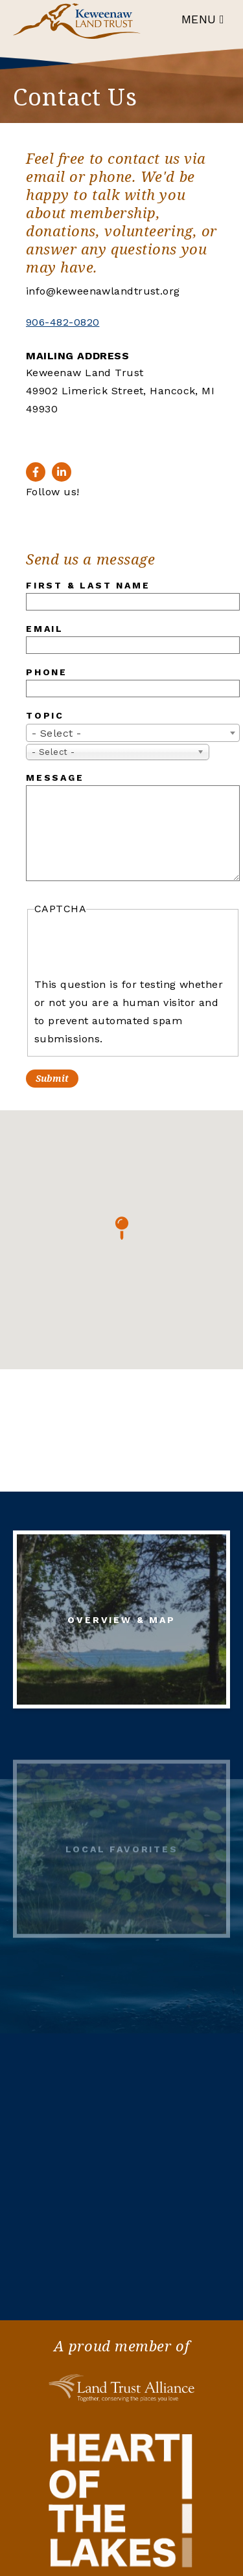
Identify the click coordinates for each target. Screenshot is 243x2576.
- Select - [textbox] (57, 733)
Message (55, 777)
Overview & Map (121, 1624)
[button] (122, 1228)
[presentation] (132, 947)
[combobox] (133, 733)
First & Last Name (88, 585)
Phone (46, 672)
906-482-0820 (62, 322)
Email (45, 628)
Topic (45, 715)
